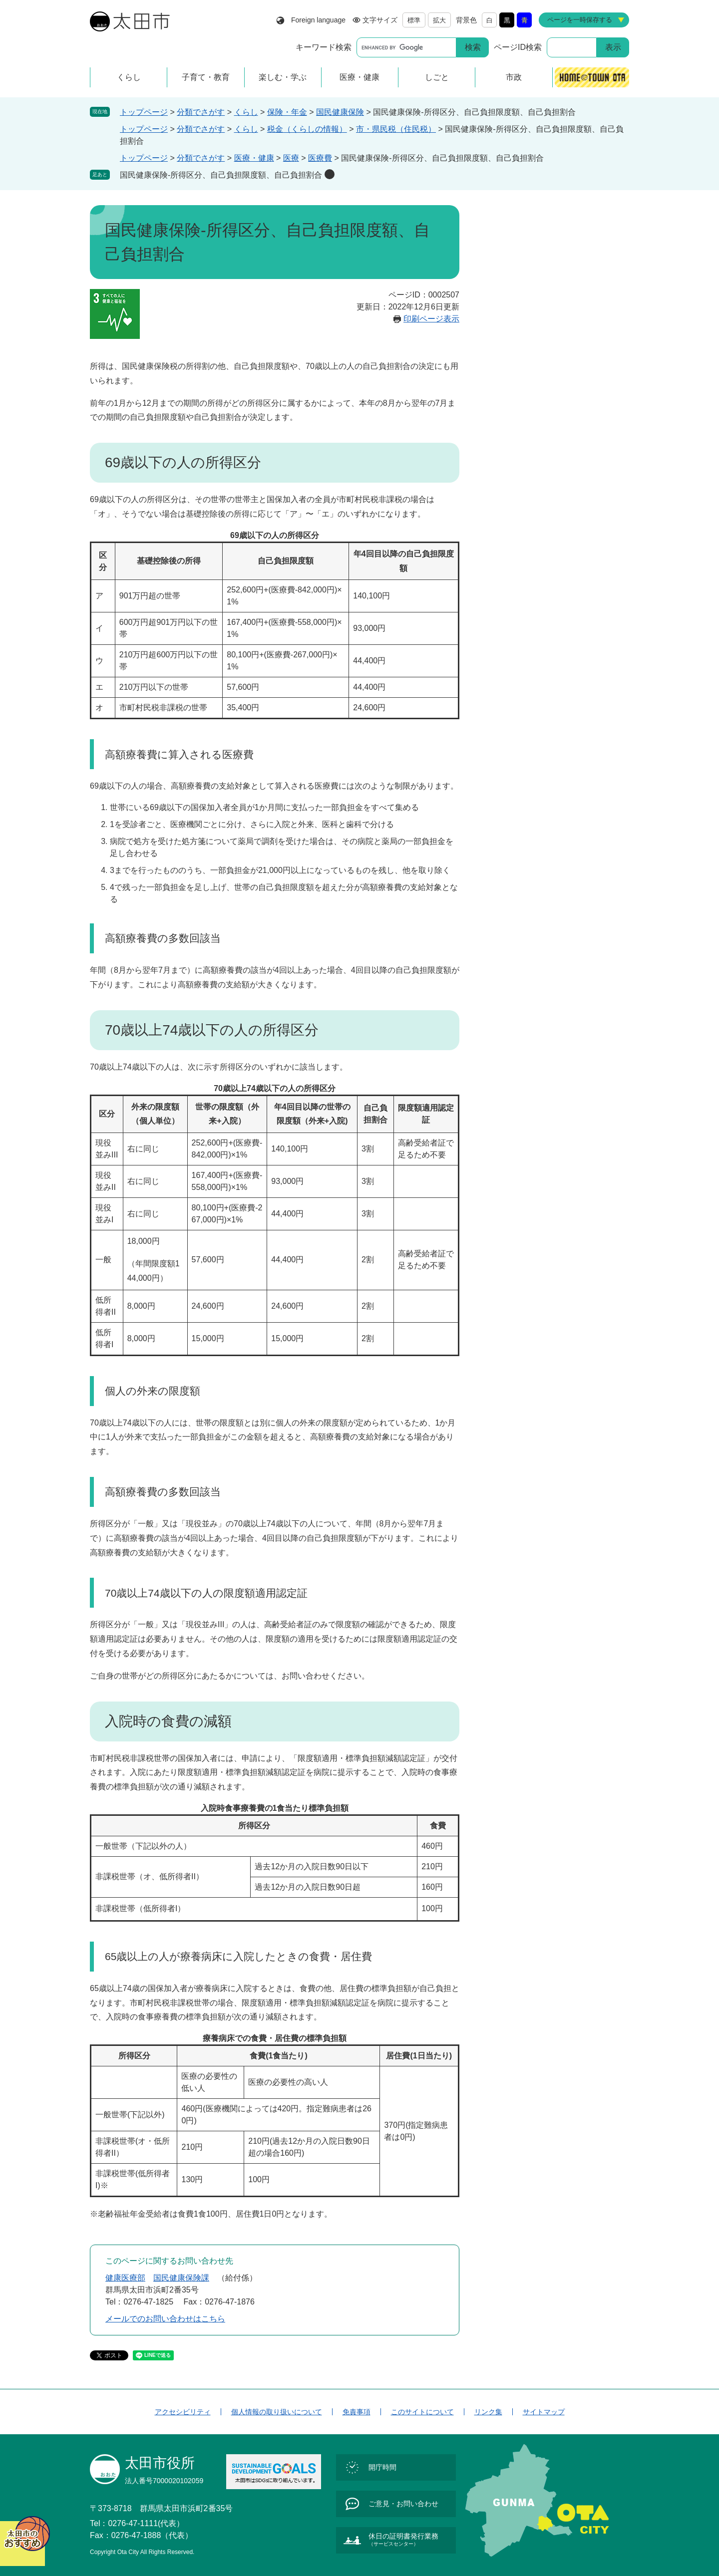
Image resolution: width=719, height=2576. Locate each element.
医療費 (320, 158)
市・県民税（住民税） (396, 129)
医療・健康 (254, 158)
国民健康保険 (340, 112)
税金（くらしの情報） (307, 129)
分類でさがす (201, 112)
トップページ (144, 112)
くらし (246, 112)
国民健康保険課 (181, 2278)
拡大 (439, 20)
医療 (291, 158)
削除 (330, 174)
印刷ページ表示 (431, 318)
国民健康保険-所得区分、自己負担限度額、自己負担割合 (221, 175)
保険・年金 (287, 112)
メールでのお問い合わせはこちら (165, 2318)
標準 (413, 20)
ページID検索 (518, 47)
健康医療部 (125, 2278)
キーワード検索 (324, 47)
